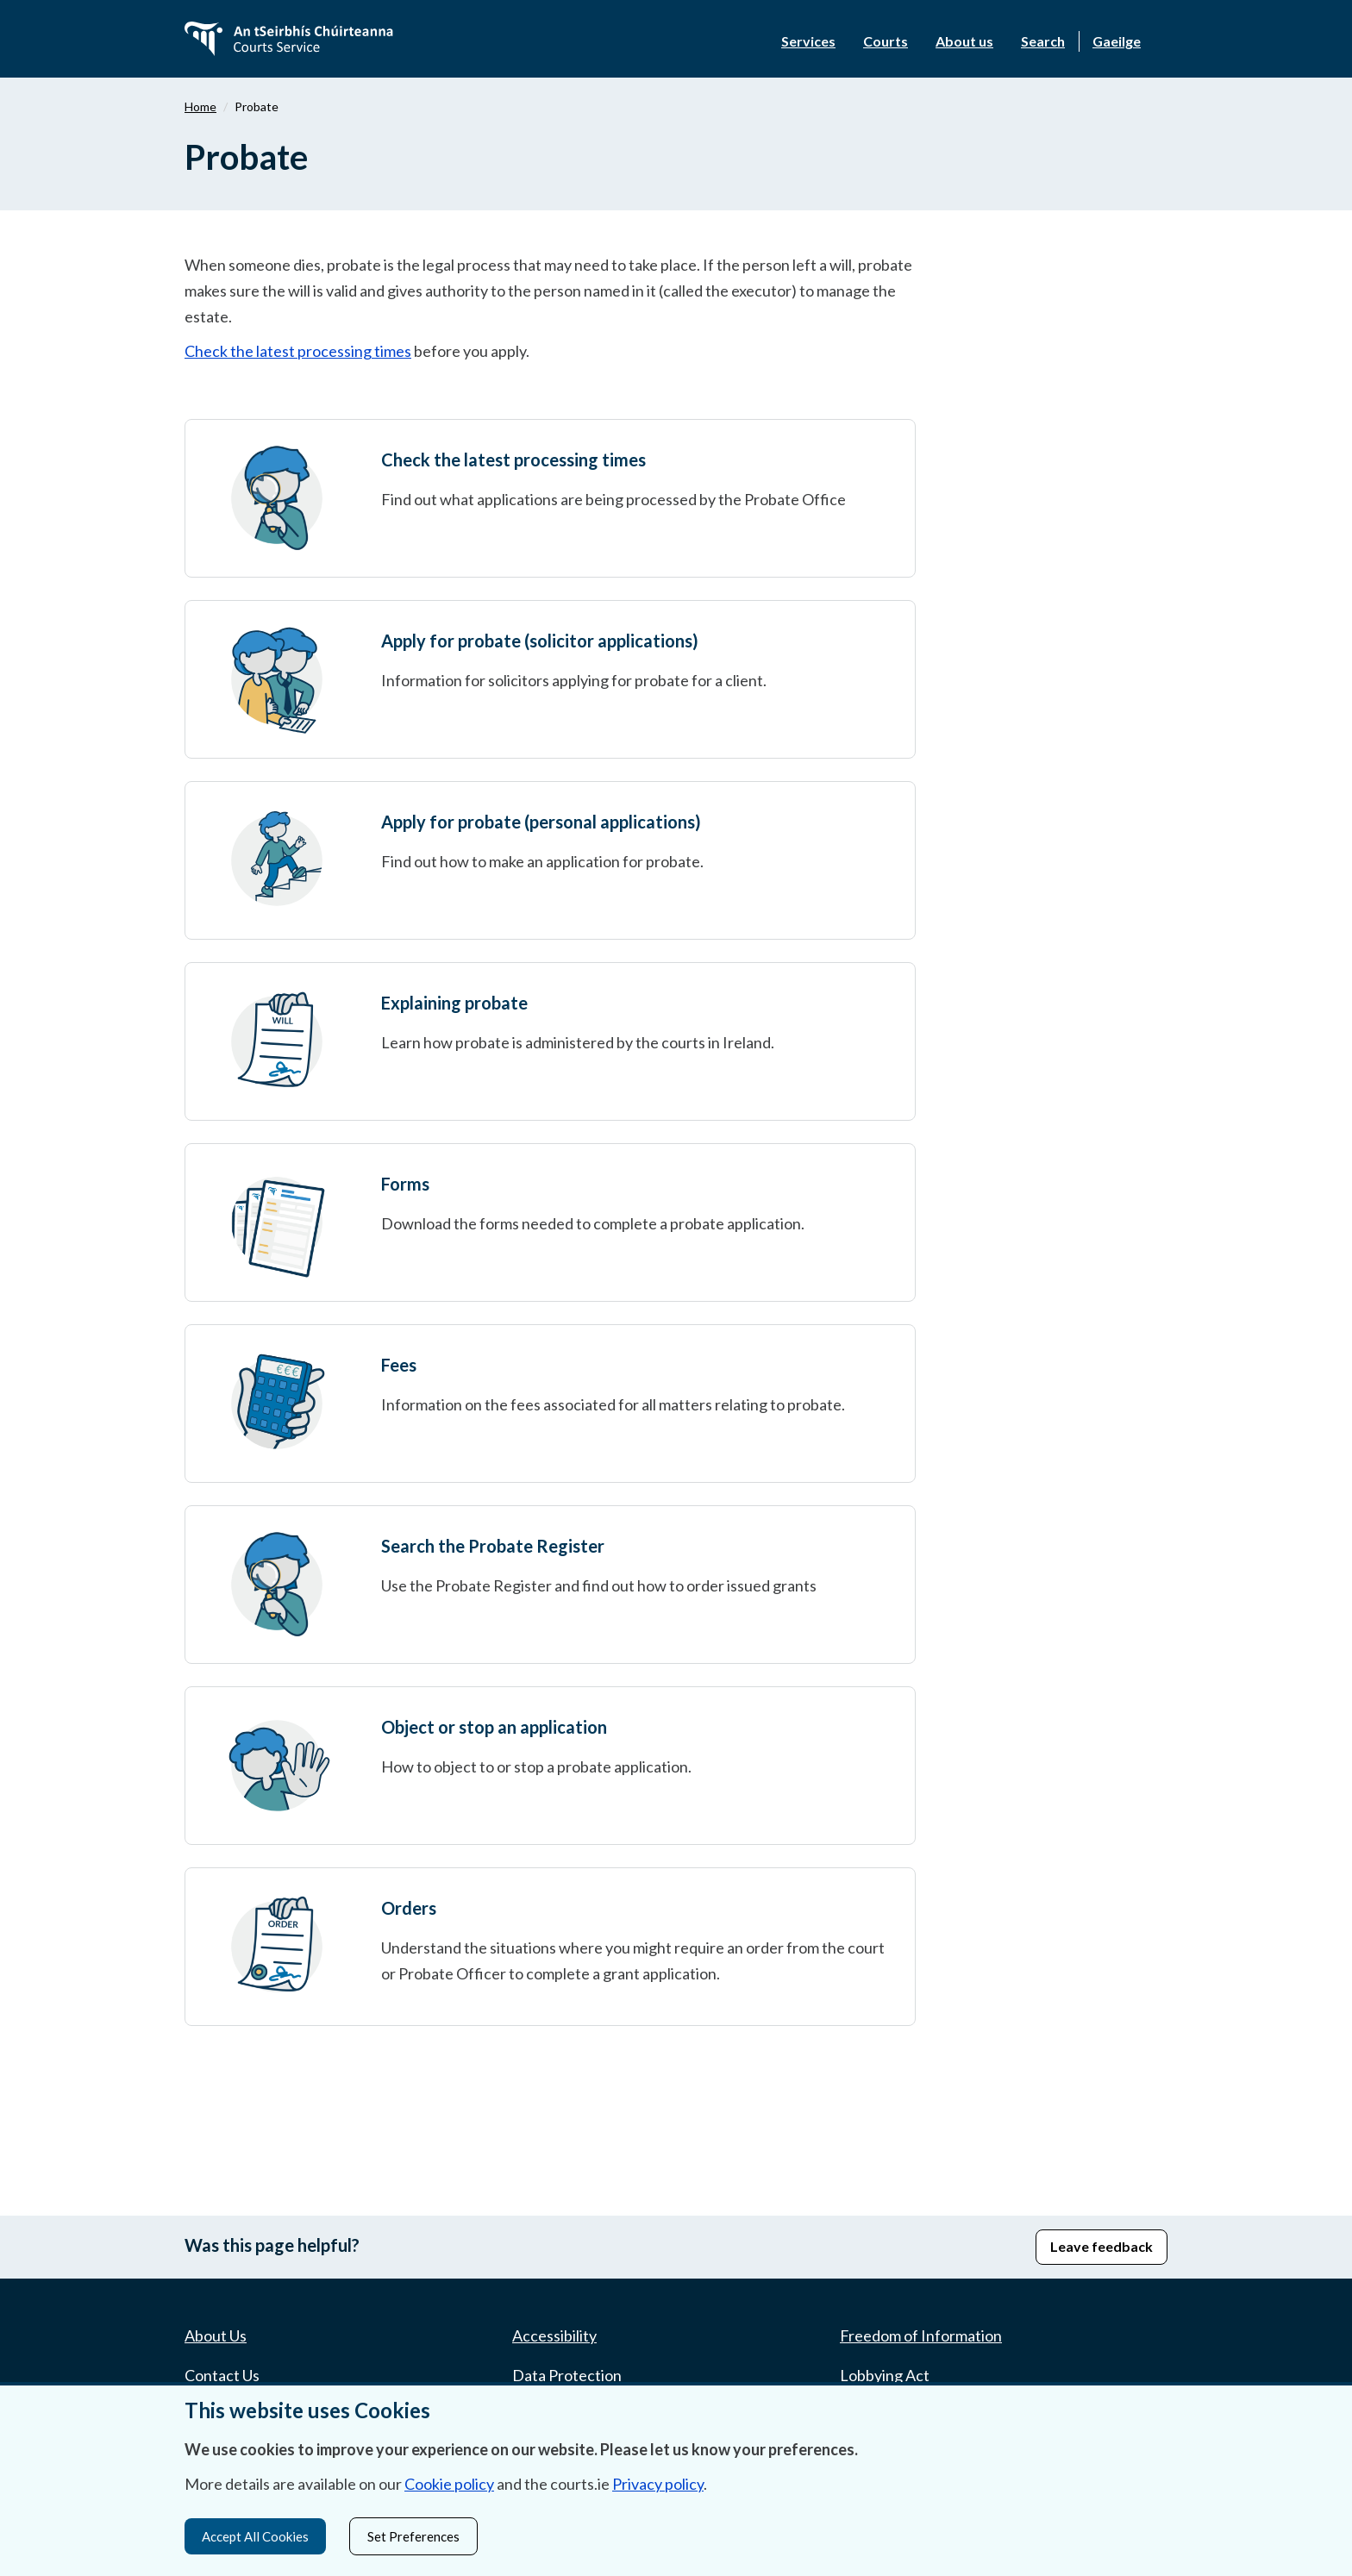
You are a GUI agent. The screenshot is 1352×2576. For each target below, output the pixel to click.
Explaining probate (454, 1002)
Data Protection (567, 2375)
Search (1043, 41)
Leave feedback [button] (1101, 2246)
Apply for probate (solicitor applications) (539, 640)
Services (808, 41)
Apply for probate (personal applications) (541, 821)
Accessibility (554, 2335)
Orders (408, 1908)
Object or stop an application (494, 1726)
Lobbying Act (885, 2375)
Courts (885, 41)
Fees (398, 1364)
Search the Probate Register (492, 1545)
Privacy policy (658, 2481)
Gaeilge (1116, 41)
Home (200, 106)
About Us (216, 2335)
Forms (405, 1183)
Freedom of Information (921, 2335)
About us (964, 41)
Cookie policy (449, 2481)
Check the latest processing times (298, 350)
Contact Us (222, 2375)
